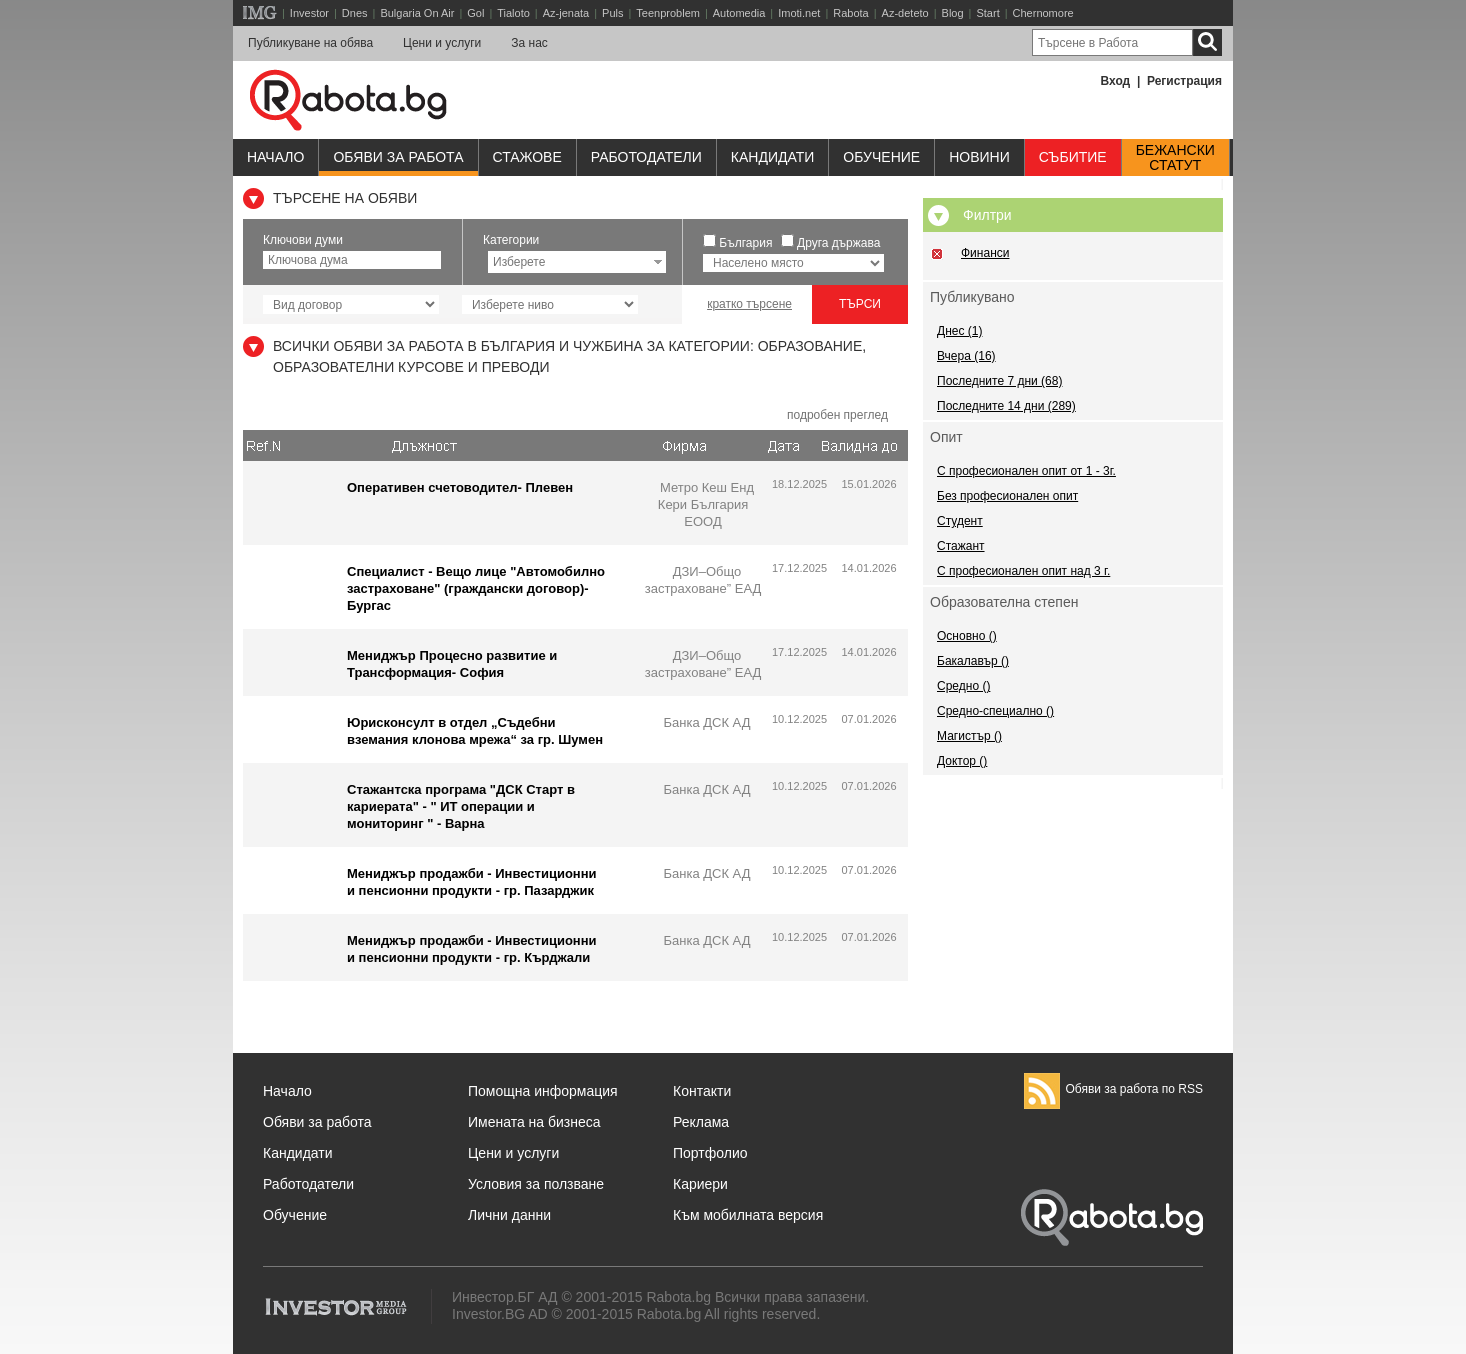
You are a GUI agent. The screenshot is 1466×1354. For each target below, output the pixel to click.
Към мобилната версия (748, 1215)
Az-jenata (566, 13)
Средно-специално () (995, 711)
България (745, 243)
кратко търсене (749, 304)
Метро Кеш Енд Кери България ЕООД (706, 504)
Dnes (355, 13)
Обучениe (881, 157)
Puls (612, 13)
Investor (309, 13)
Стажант (961, 546)
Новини (979, 157)
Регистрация (1184, 81)
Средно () (963, 686)
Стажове (527, 157)
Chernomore (1043, 13)
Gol (475, 13)
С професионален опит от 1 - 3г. (1026, 471)
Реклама (701, 1122)
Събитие (1073, 157)
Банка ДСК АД (706, 722)
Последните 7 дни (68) (999, 381)
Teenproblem (668, 13)
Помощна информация (543, 1091)
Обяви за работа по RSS (1113, 1089)
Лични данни (509, 1215)
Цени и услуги (442, 43)
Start (987, 13)
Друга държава (838, 243)
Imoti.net (799, 13)
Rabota (850, 13)
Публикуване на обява (310, 43)
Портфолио (710, 1153)
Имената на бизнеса (534, 1122)
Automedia (739, 13)
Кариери (700, 1184)
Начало (275, 157)
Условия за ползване (536, 1184)
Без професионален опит (1007, 496)
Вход (1116, 81)
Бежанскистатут (1175, 158)
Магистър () (969, 736)
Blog (953, 13)
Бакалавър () (973, 661)
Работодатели (646, 157)
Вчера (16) (966, 356)
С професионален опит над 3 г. (1023, 571)
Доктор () (962, 761)
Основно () (967, 636)
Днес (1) (959, 331)
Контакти (702, 1091)
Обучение (295, 1215)
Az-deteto (905, 13)
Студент (960, 521)
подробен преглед (837, 415)
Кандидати (773, 157)
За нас (529, 43)
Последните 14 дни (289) (1006, 406)
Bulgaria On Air (417, 13)
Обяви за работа (398, 157)
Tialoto (513, 13)
